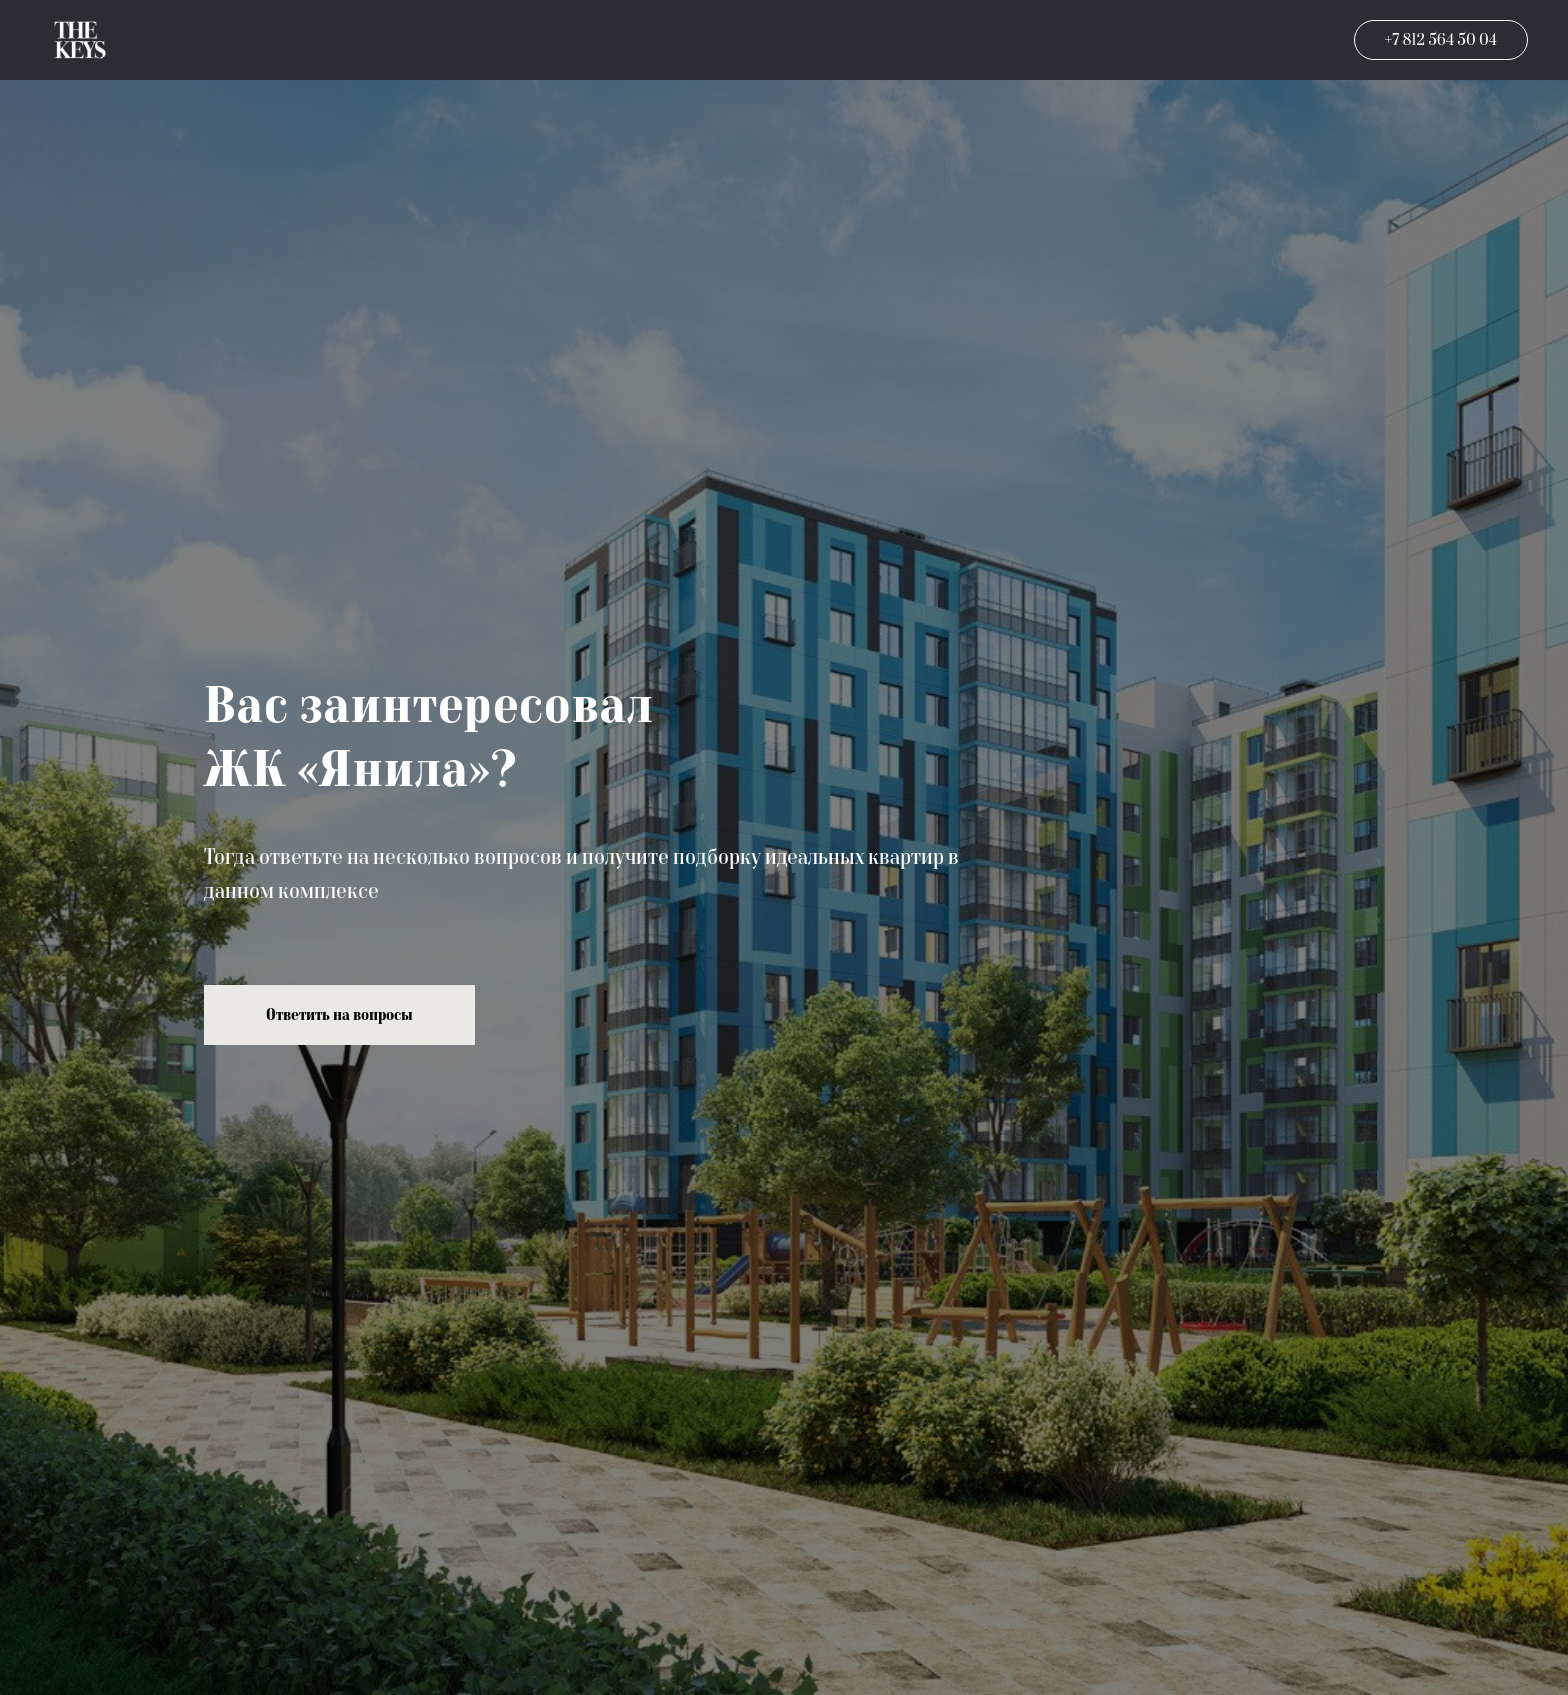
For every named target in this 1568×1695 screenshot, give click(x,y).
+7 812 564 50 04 (1441, 40)
